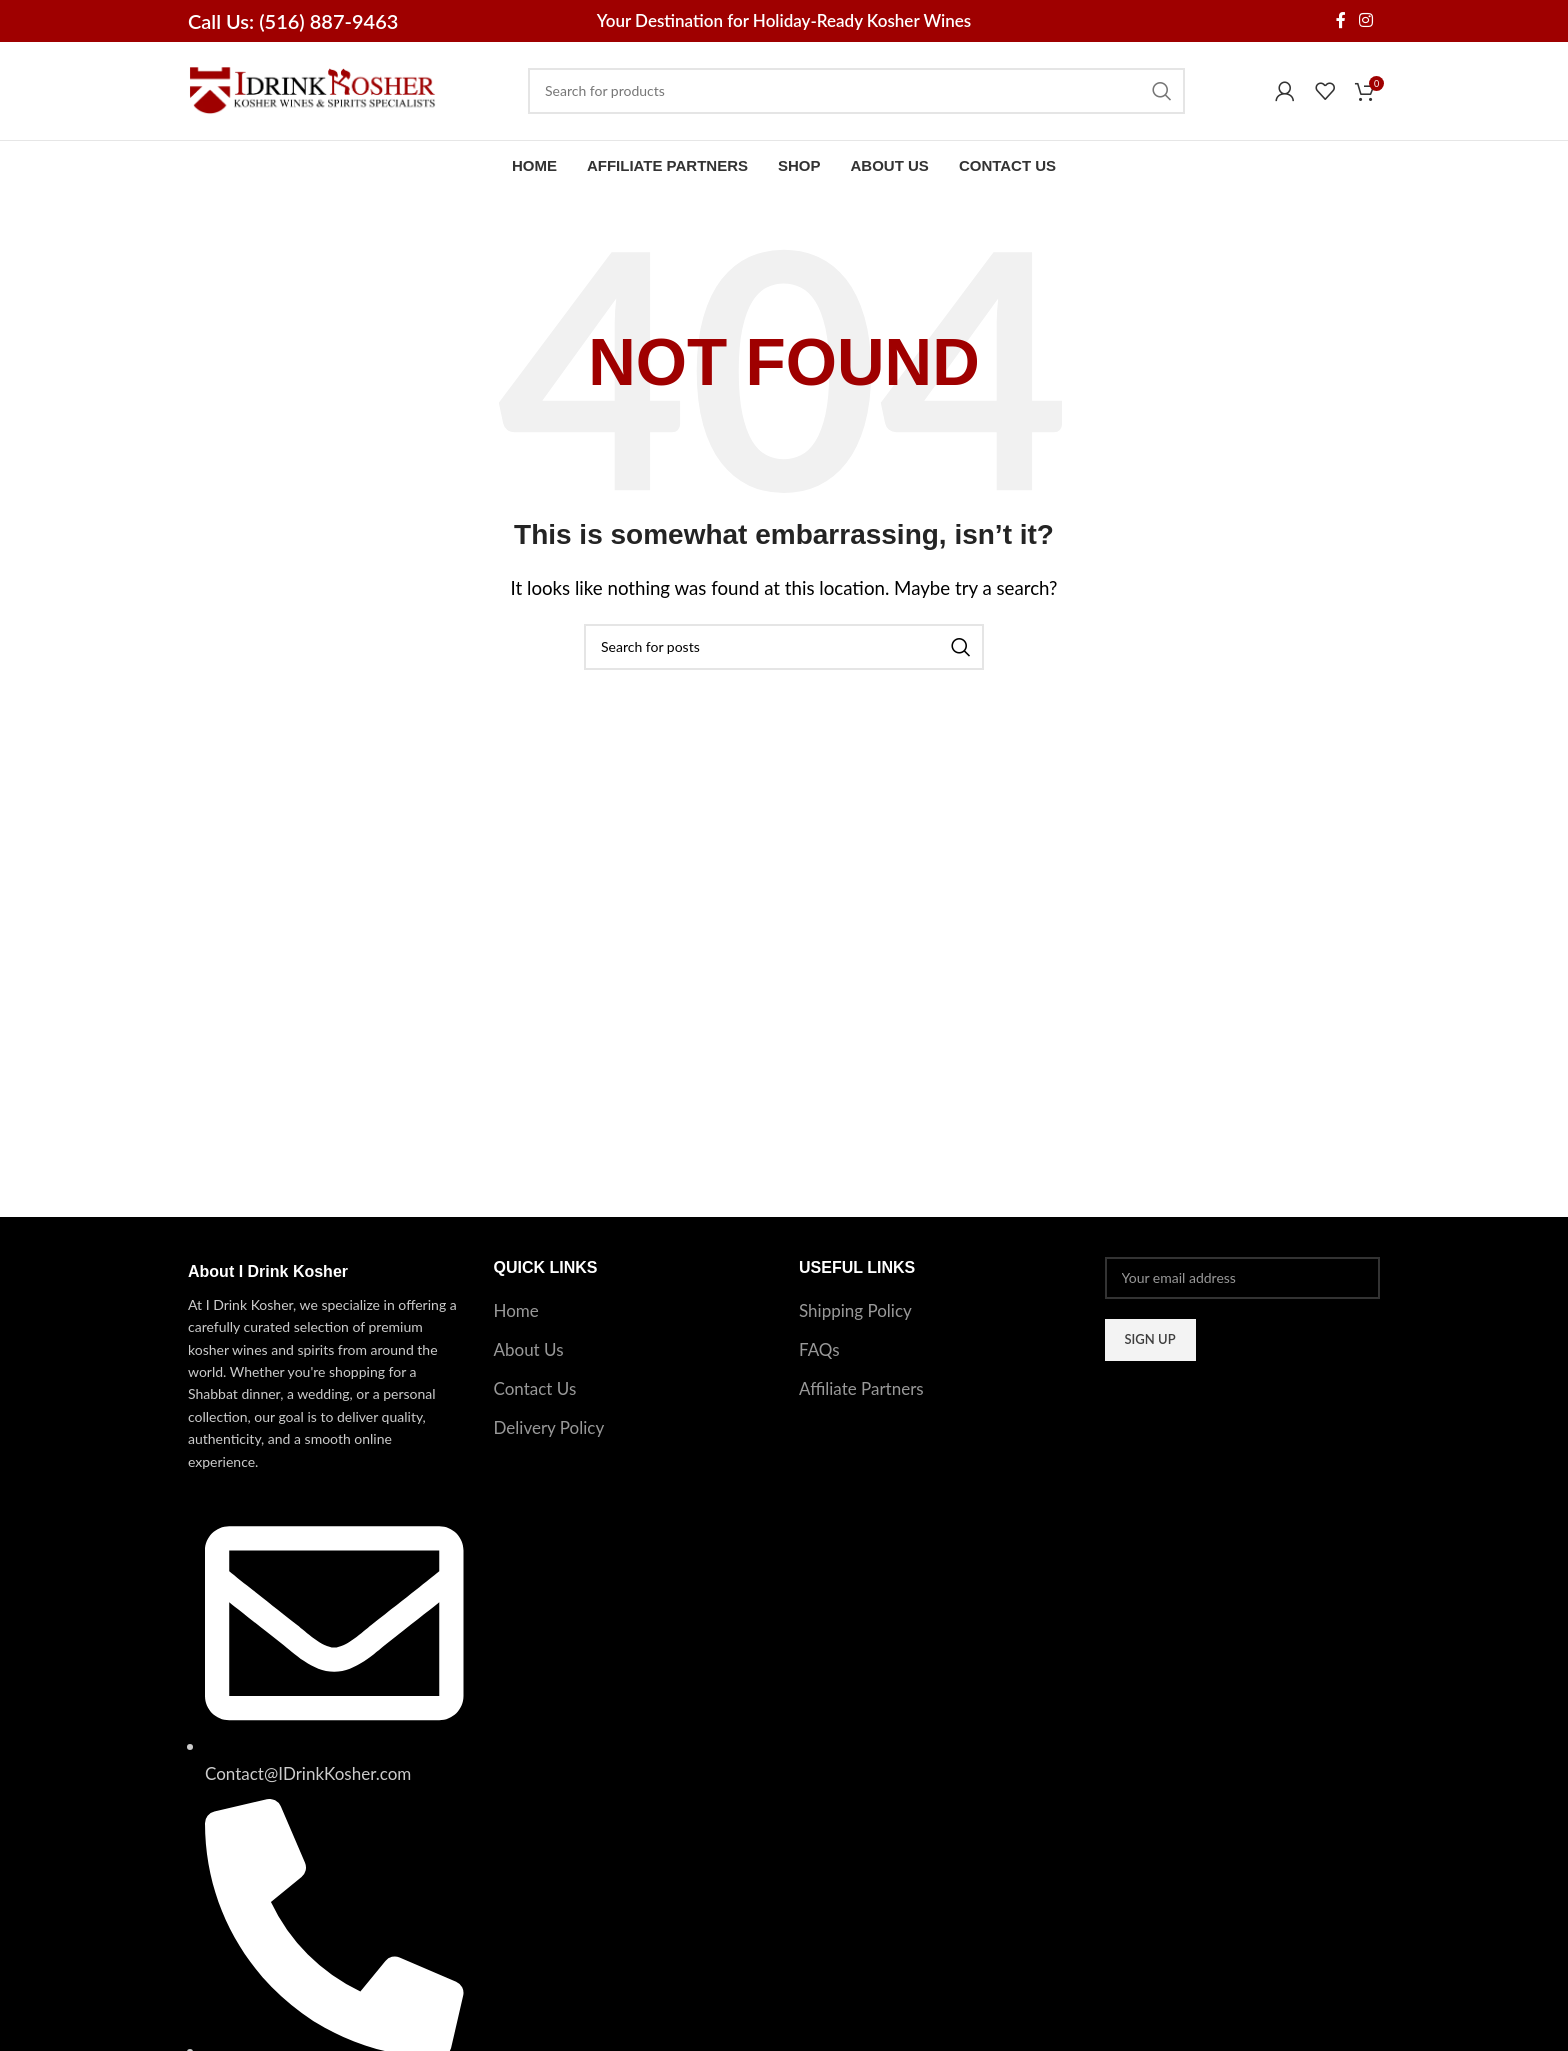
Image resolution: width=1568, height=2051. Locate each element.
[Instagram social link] (1366, 21)
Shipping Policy (855, 1316)
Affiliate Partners (861, 1393)
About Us (529, 1355)
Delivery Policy (549, 1432)
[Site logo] (313, 91)
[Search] (856, 94)
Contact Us (535, 1393)
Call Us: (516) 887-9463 (293, 21)
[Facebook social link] (1340, 21)
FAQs (819, 1355)
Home (516, 1316)
